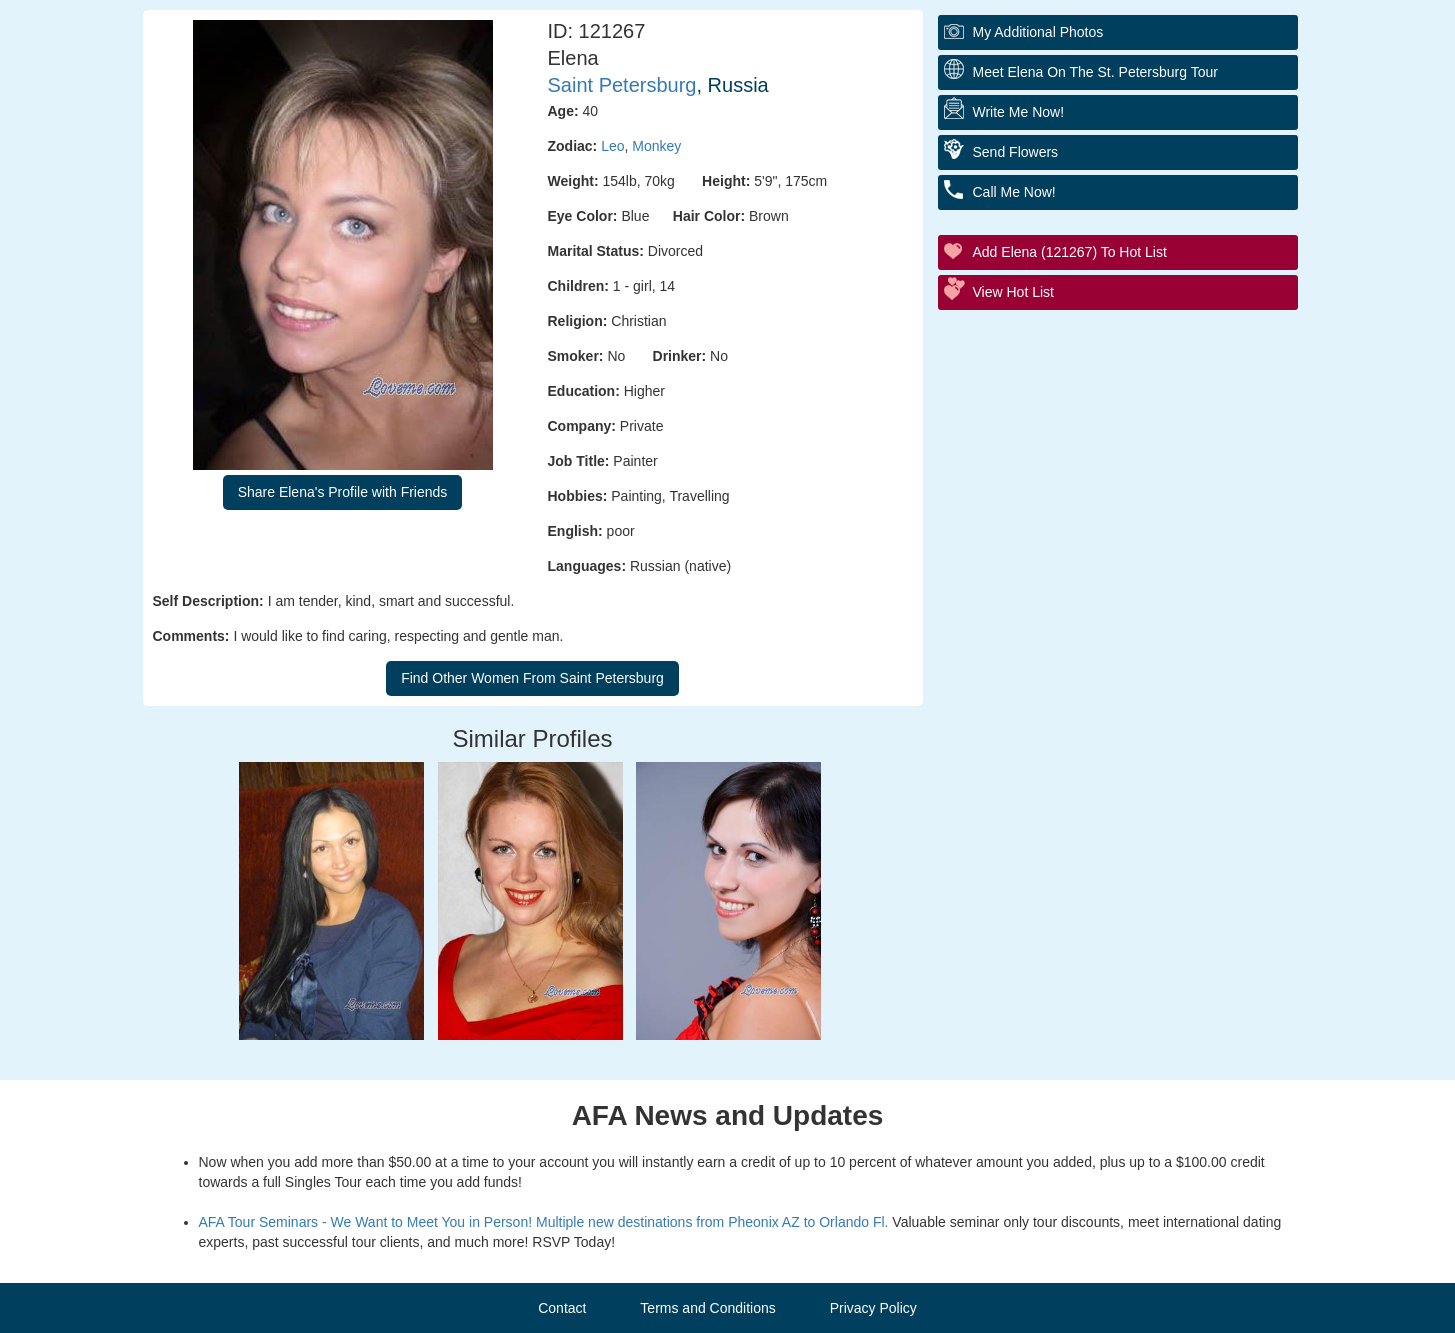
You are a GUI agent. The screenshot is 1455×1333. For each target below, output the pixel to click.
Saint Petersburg (622, 85)
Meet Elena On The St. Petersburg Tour (1095, 72)
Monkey (656, 146)
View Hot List (1013, 292)
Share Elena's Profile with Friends (343, 492)
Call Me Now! (1014, 192)
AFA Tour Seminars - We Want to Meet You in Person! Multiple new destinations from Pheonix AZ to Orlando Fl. (544, 1222)
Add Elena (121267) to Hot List (1070, 252)
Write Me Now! (1019, 112)
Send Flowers (1016, 152)
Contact (562, 1308)
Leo (612, 146)
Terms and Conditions (707, 1308)
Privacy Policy (873, 1308)
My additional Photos (1038, 32)
